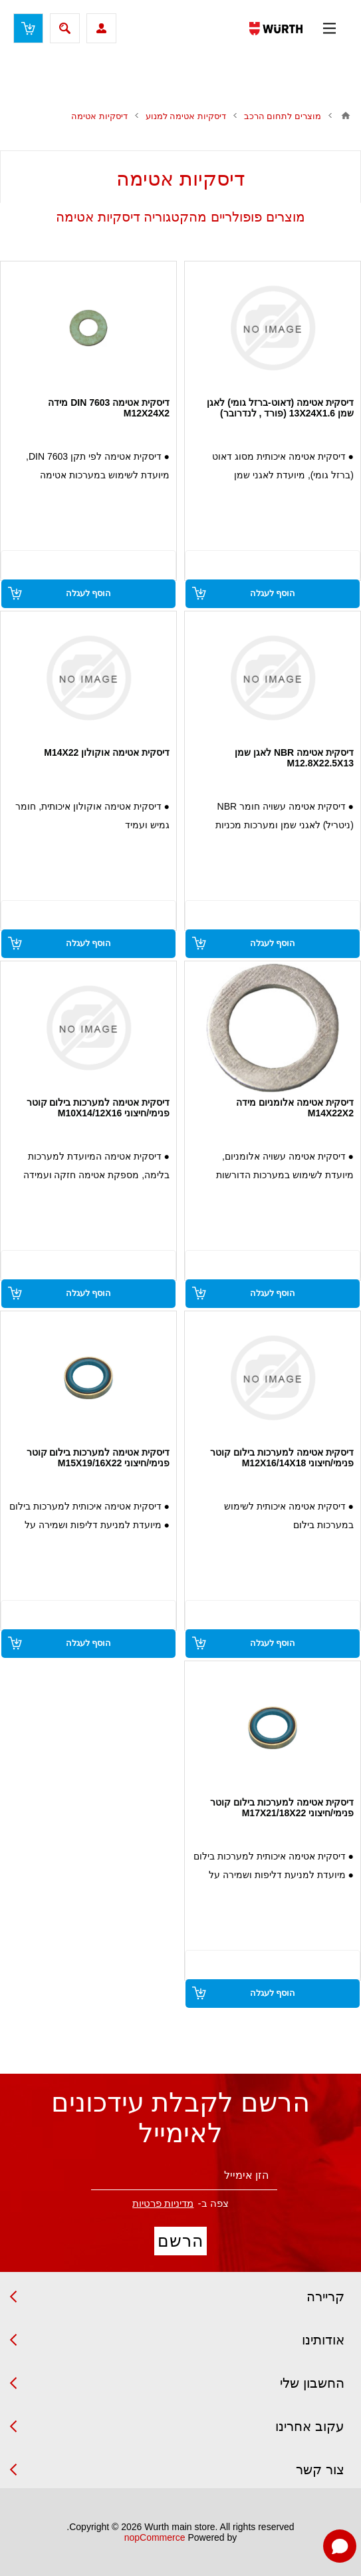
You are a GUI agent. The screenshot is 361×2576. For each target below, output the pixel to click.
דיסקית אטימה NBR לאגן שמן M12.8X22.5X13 (294, 757)
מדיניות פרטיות (162, 2203)
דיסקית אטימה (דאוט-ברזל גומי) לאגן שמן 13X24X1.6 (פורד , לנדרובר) (280, 407)
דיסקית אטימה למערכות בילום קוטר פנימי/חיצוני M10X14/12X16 (98, 1107)
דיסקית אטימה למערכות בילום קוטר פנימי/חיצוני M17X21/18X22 (282, 1807)
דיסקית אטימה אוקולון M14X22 (107, 752)
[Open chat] (339, 2546)
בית (345, 115)
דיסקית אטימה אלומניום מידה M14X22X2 (295, 1107)
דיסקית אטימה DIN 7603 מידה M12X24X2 (109, 407)
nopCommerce (154, 2537)
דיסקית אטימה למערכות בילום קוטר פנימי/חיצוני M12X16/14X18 (282, 1457)
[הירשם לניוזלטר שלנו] (184, 2176)
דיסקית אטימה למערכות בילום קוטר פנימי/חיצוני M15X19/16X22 (98, 1457)
